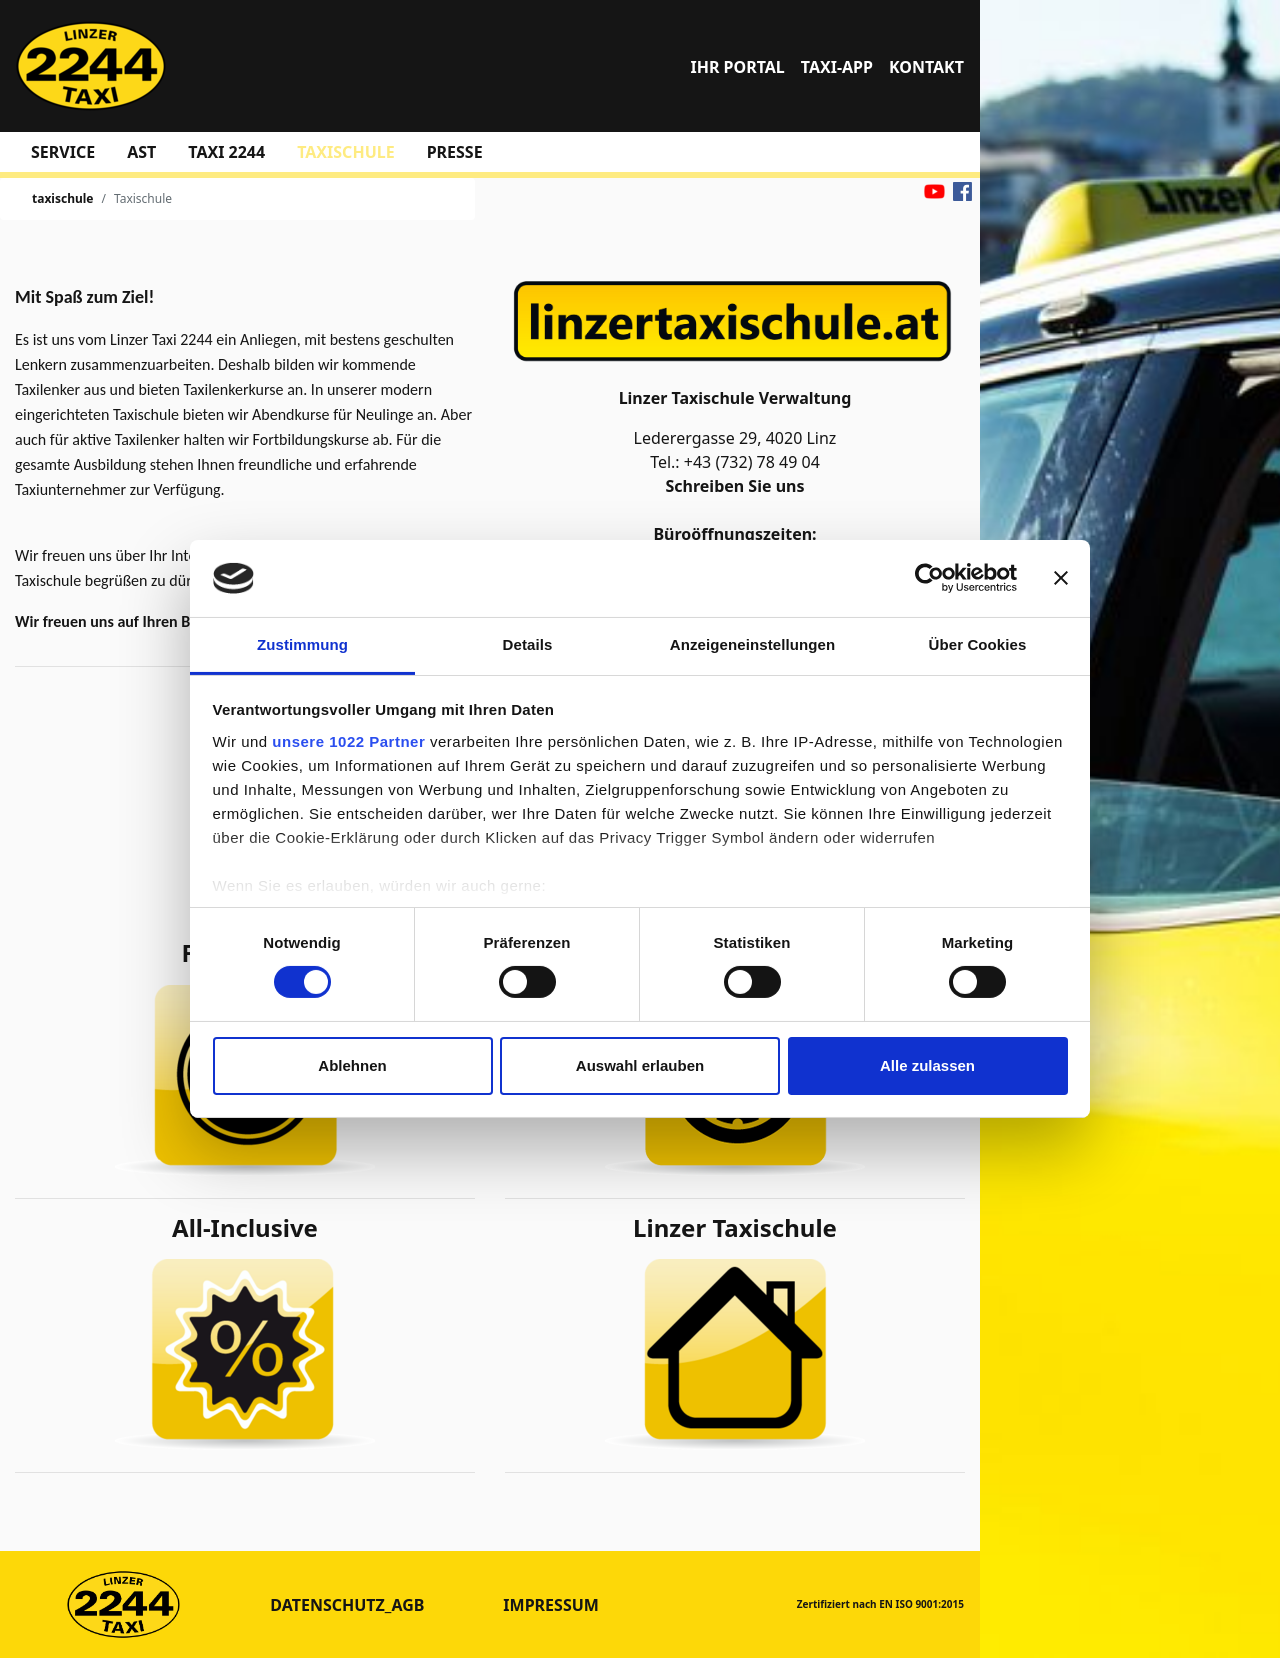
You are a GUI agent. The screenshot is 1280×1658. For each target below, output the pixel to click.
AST (141, 152)
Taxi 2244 (226, 152)
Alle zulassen (927, 1065)
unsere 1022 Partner (348, 741)
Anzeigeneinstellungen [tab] (752, 644)
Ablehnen (352, 1065)
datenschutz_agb (347, 1605)
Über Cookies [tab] (978, 644)
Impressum (551, 1605)
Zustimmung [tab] (302, 644)
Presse (455, 152)
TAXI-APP (837, 67)
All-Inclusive (245, 1228)
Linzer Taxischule (735, 1228)
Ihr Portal (737, 67)
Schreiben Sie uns (732, 486)
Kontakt (926, 67)
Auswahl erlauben (640, 1065)
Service (63, 152)
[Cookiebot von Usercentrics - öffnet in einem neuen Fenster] (929, 578)
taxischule (345, 152)
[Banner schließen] (1061, 578)
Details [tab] (528, 644)
